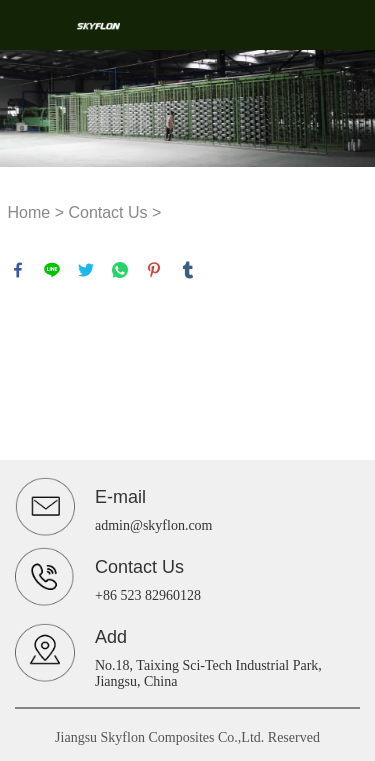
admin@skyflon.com (154, 525)
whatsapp (120, 270)
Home (29, 212)
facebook (18, 270)
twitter (86, 270)
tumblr (188, 270)
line (52, 270)
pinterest (154, 270)
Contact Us (107, 212)
